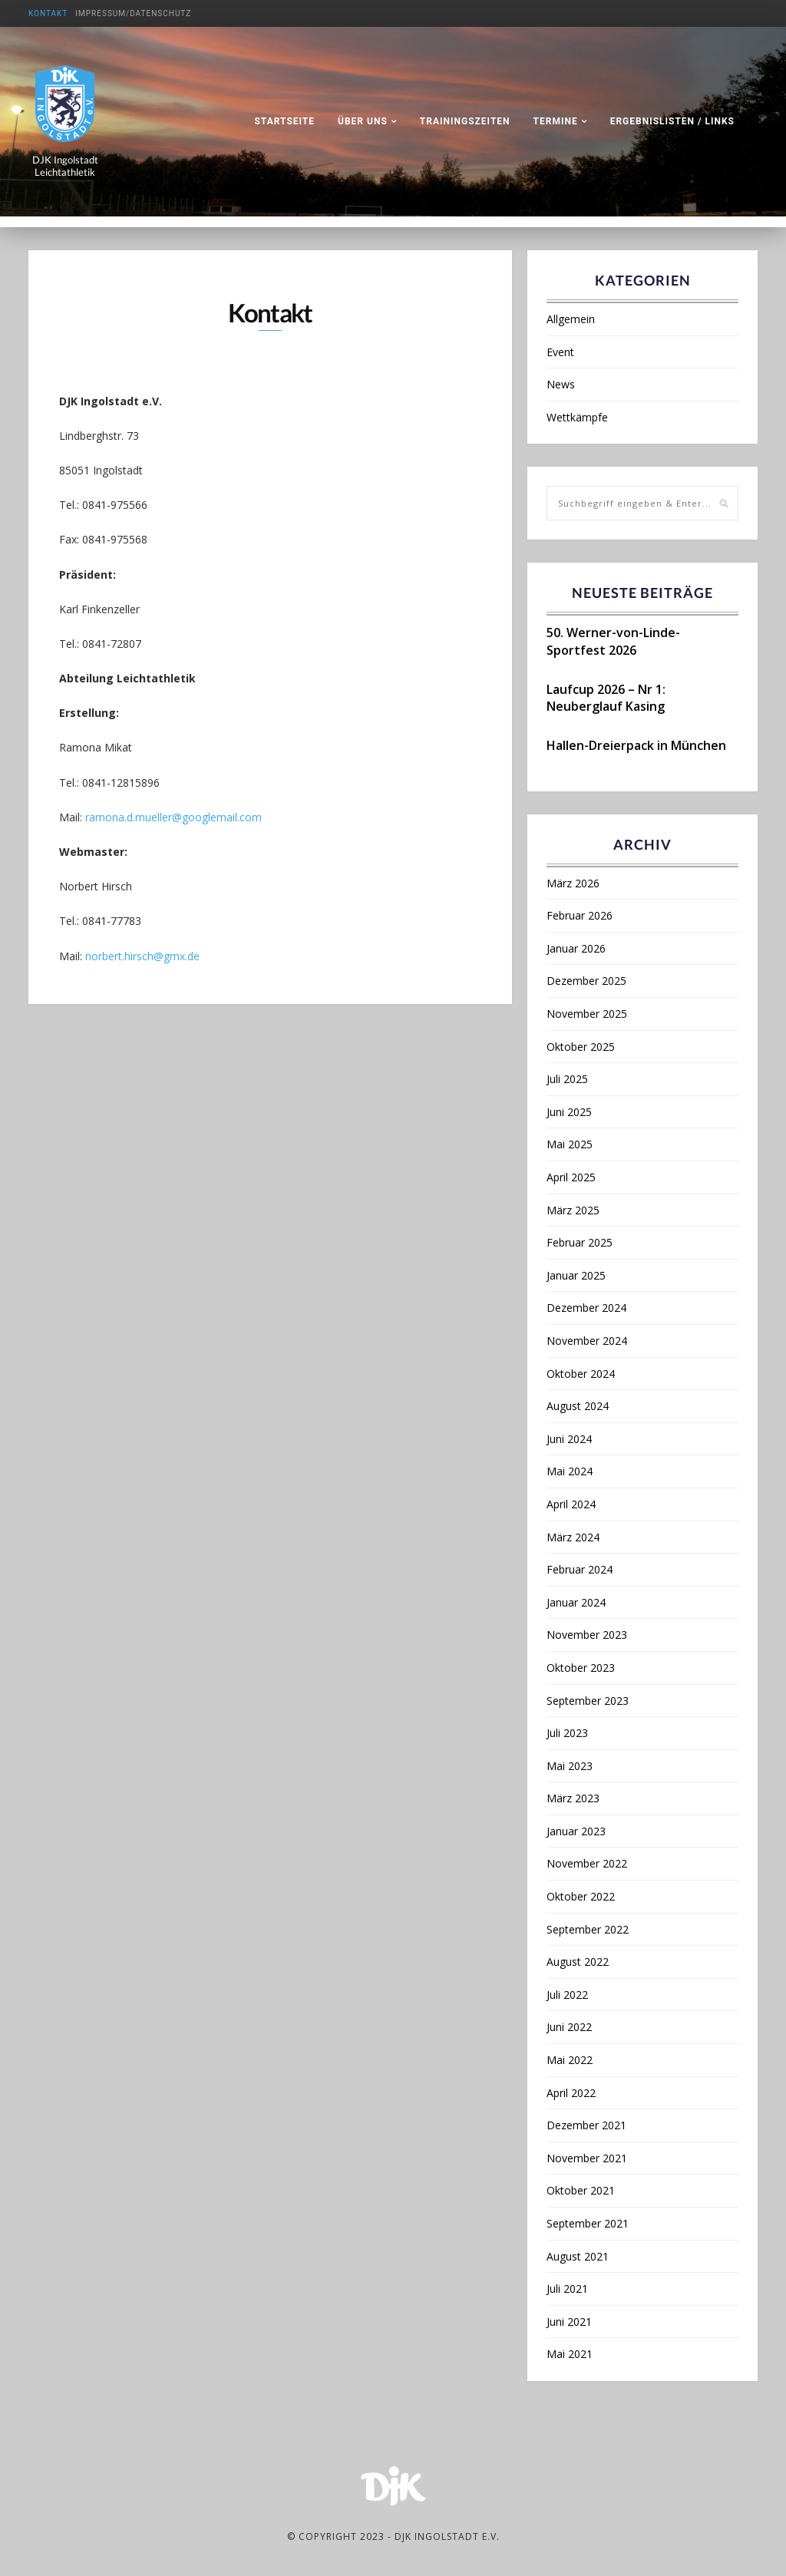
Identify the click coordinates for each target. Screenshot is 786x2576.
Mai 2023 (570, 1766)
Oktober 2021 (581, 2190)
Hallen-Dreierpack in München (636, 745)
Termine (555, 121)
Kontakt (48, 13)
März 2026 (573, 883)
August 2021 (578, 2256)
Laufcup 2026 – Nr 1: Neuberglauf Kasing (606, 698)
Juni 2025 (569, 1112)
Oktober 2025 (581, 1046)
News (561, 384)
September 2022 (588, 1929)
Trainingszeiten (465, 121)
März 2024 (573, 1537)
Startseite (284, 121)
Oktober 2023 (581, 1667)
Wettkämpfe (577, 417)
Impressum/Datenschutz (133, 13)
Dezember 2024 (586, 1307)
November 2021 (587, 2158)
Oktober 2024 (581, 1373)
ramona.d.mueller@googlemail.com (173, 818)
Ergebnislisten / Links (672, 121)
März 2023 (573, 1798)
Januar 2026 (576, 948)
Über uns (363, 121)
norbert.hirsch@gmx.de (142, 956)
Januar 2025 (576, 1275)
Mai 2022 (570, 2060)
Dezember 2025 (586, 980)
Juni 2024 (569, 1439)
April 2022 (571, 2093)
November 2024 (587, 1340)
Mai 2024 (570, 1471)
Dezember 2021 (586, 2125)
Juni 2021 (569, 2321)
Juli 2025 (567, 1079)
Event (560, 352)
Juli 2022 (567, 1994)
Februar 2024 (580, 1569)
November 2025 (587, 1013)
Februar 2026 (580, 915)
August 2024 (578, 1406)
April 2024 (571, 1504)
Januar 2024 (576, 1602)
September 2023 (588, 1700)
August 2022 (578, 1961)
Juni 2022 (569, 2027)
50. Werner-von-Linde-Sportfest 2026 (613, 641)
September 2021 (588, 2223)
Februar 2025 (580, 1242)
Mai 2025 (570, 1144)
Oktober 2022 (581, 1896)
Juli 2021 (567, 2288)
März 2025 (573, 1210)
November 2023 (587, 1634)
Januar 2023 (576, 1831)
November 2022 (587, 1863)
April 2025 (571, 1177)
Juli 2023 (567, 1733)
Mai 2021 (570, 2353)
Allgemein (571, 319)
